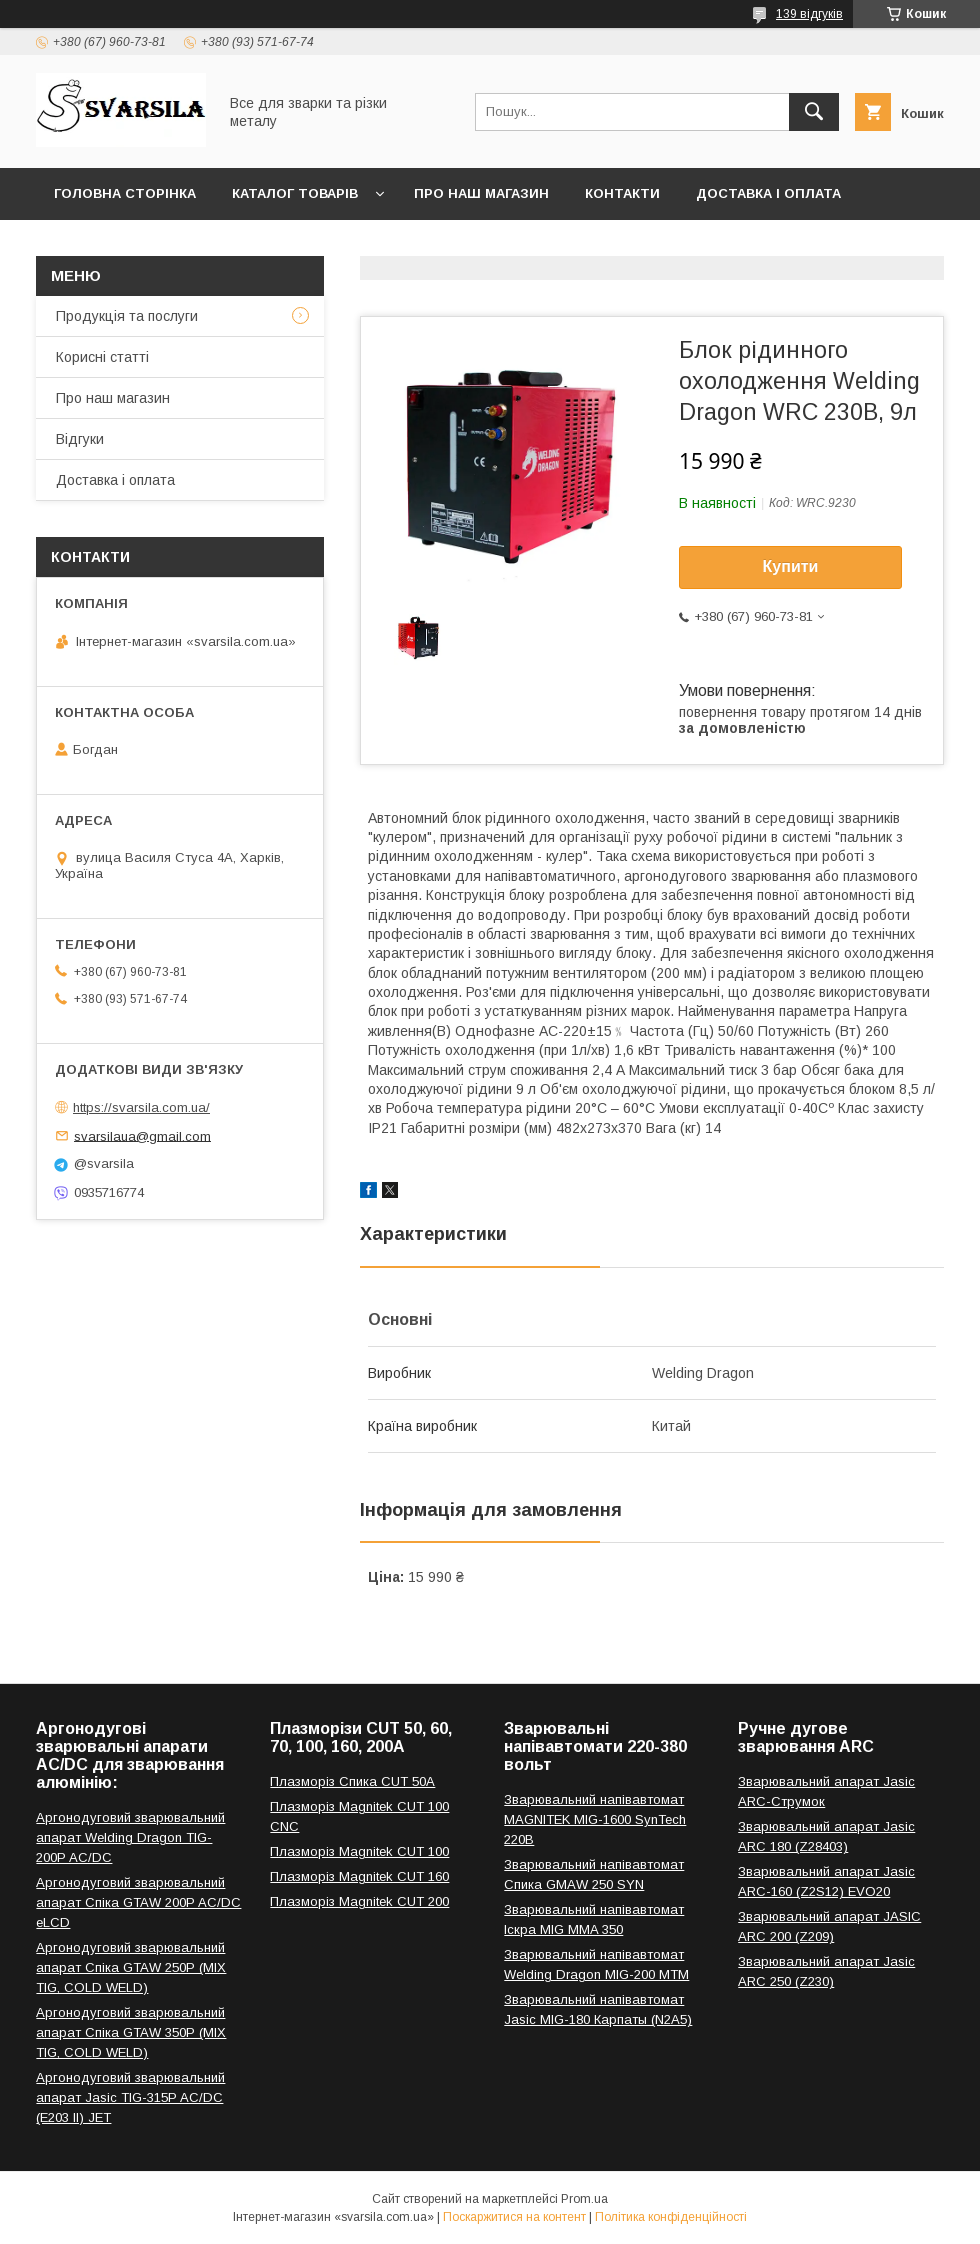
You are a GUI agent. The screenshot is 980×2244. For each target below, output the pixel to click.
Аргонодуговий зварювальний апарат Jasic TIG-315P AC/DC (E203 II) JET (130, 2097)
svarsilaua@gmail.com (142, 1135)
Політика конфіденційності (671, 2217)
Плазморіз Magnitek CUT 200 (359, 1901)
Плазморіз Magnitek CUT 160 (359, 1876)
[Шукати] (814, 112)
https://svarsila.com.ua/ (141, 1107)
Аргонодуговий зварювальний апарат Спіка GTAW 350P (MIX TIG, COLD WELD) (131, 2032)
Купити (791, 566)
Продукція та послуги (127, 316)
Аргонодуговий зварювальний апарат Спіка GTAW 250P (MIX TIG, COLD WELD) (131, 1967)
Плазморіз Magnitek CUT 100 (359, 1851)
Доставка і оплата (768, 193)
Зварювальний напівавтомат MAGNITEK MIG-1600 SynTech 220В (595, 1819)
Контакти (622, 193)
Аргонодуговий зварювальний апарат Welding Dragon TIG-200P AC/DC (130, 1837)
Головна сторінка (125, 193)
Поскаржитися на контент (514, 2217)
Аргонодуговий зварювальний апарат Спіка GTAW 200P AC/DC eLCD (138, 1902)
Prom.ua (584, 2199)
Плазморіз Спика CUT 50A (352, 1781)
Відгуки (80, 439)
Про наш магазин (481, 193)
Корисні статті (102, 357)
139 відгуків (809, 14)
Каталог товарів (295, 193)
